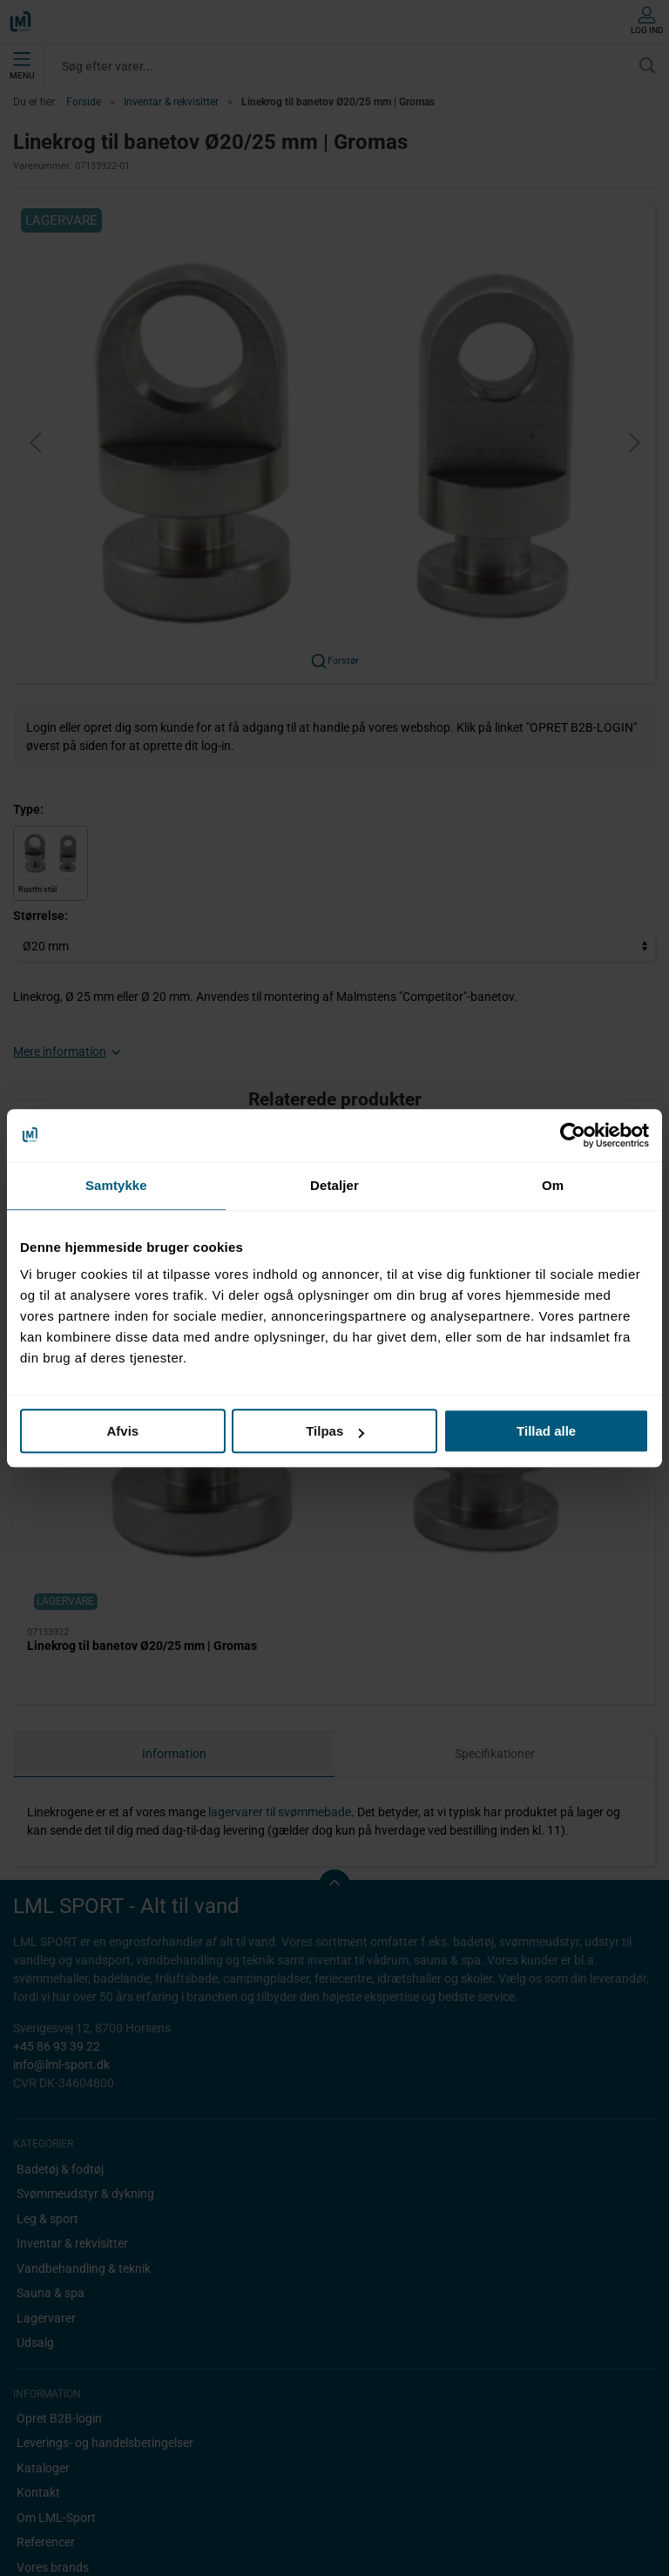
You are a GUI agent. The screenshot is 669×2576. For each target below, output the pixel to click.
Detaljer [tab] (334, 1185)
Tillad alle (546, 1430)
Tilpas (335, 1430)
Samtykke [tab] (116, 1185)
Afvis (122, 1430)
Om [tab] (553, 1185)
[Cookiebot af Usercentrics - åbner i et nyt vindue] (573, 1135)
